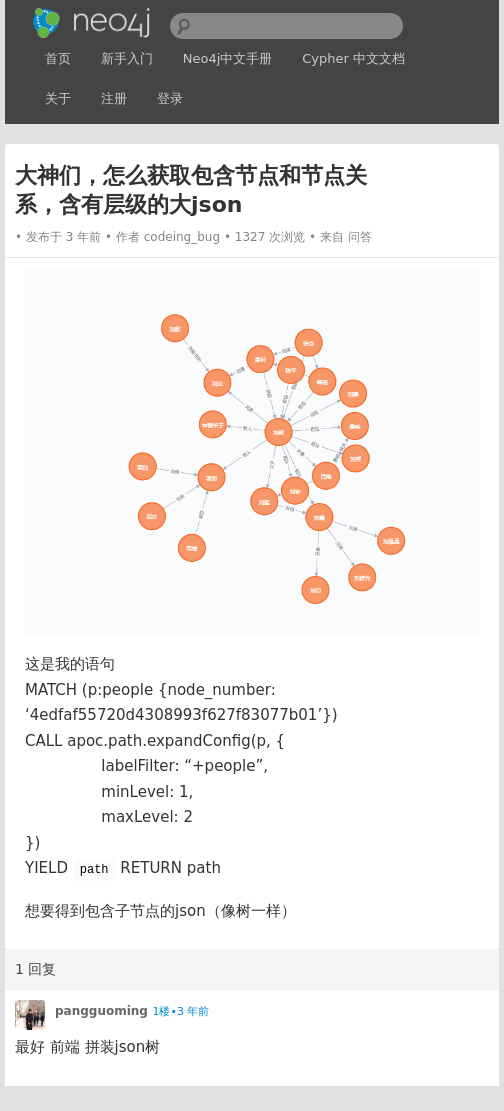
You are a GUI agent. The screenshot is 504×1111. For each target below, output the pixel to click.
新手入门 (127, 58)
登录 (170, 98)
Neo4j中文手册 (228, 58)
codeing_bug (182, 237)
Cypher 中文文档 (353, 58)
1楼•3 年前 (180, 1011)
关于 (58, 98)
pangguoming (101, 1011)
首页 (58, 58)
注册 (114, 98)
